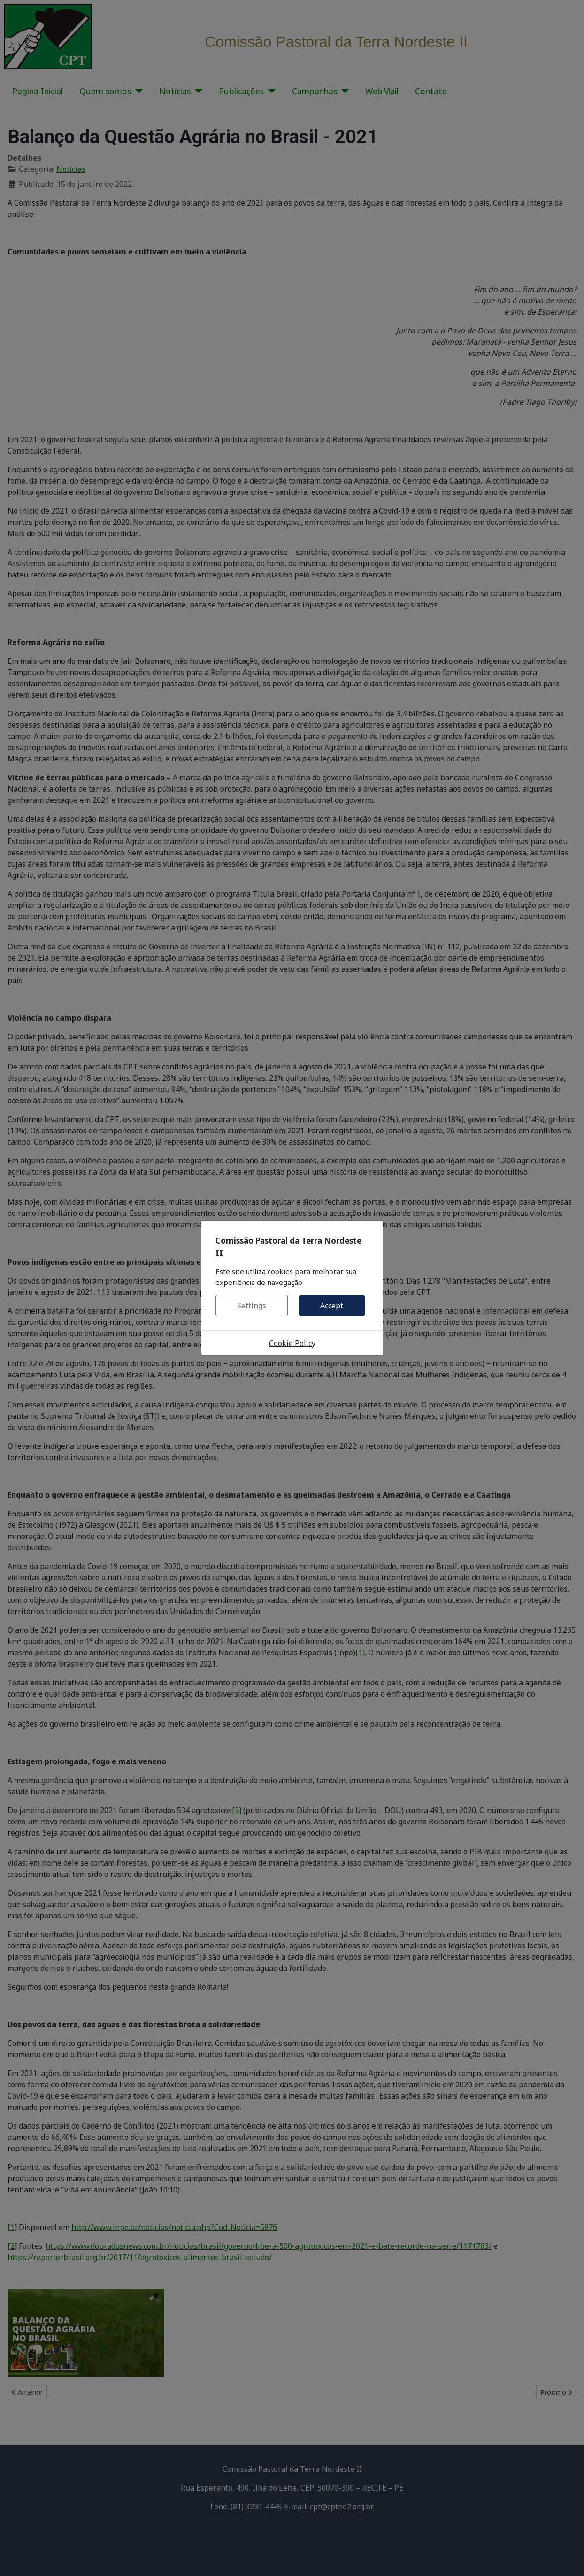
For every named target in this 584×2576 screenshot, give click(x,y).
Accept (331, 1305)
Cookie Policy (292, 1343)
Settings (251, 1305)
